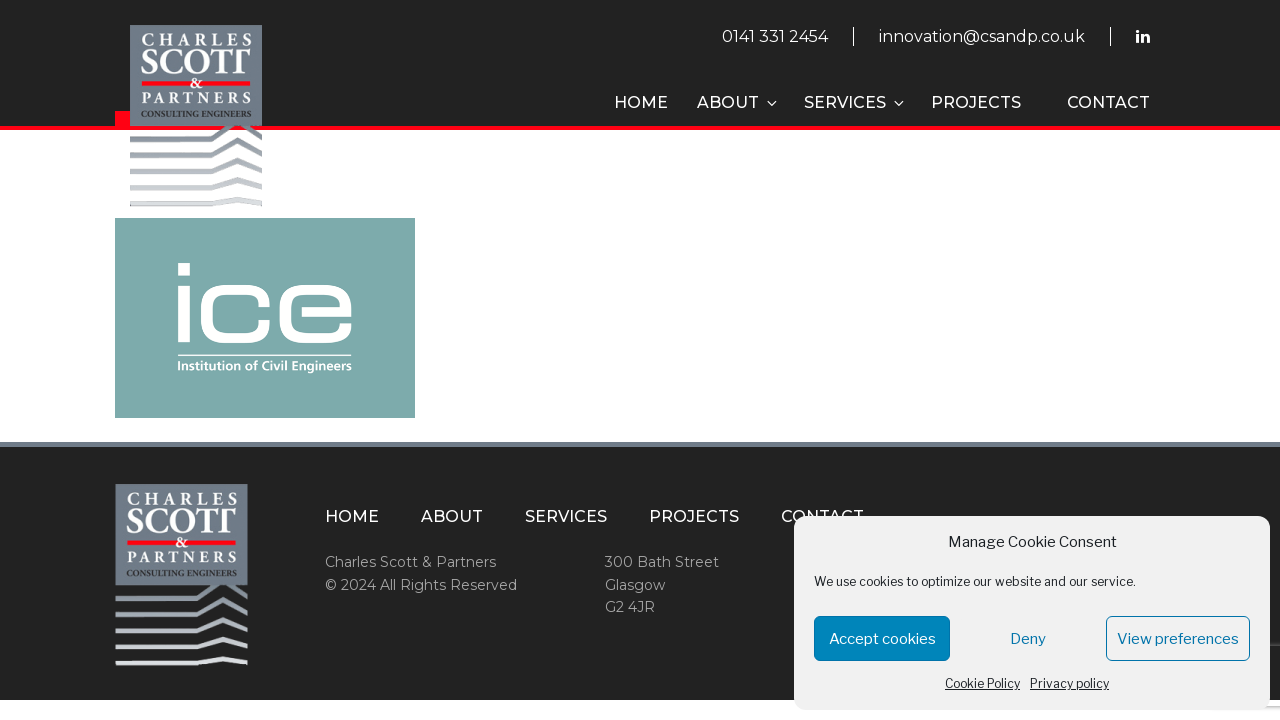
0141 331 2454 (775, 36)
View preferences (1178, 639)
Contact (1108, 102)
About (738, 102)
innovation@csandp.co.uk (982, 36)
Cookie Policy (982, 683)
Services (855, 102)
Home (641, 102)
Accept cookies (882, 639)
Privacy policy (1069, 683)
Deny (1028, 639)
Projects (976, 102)
